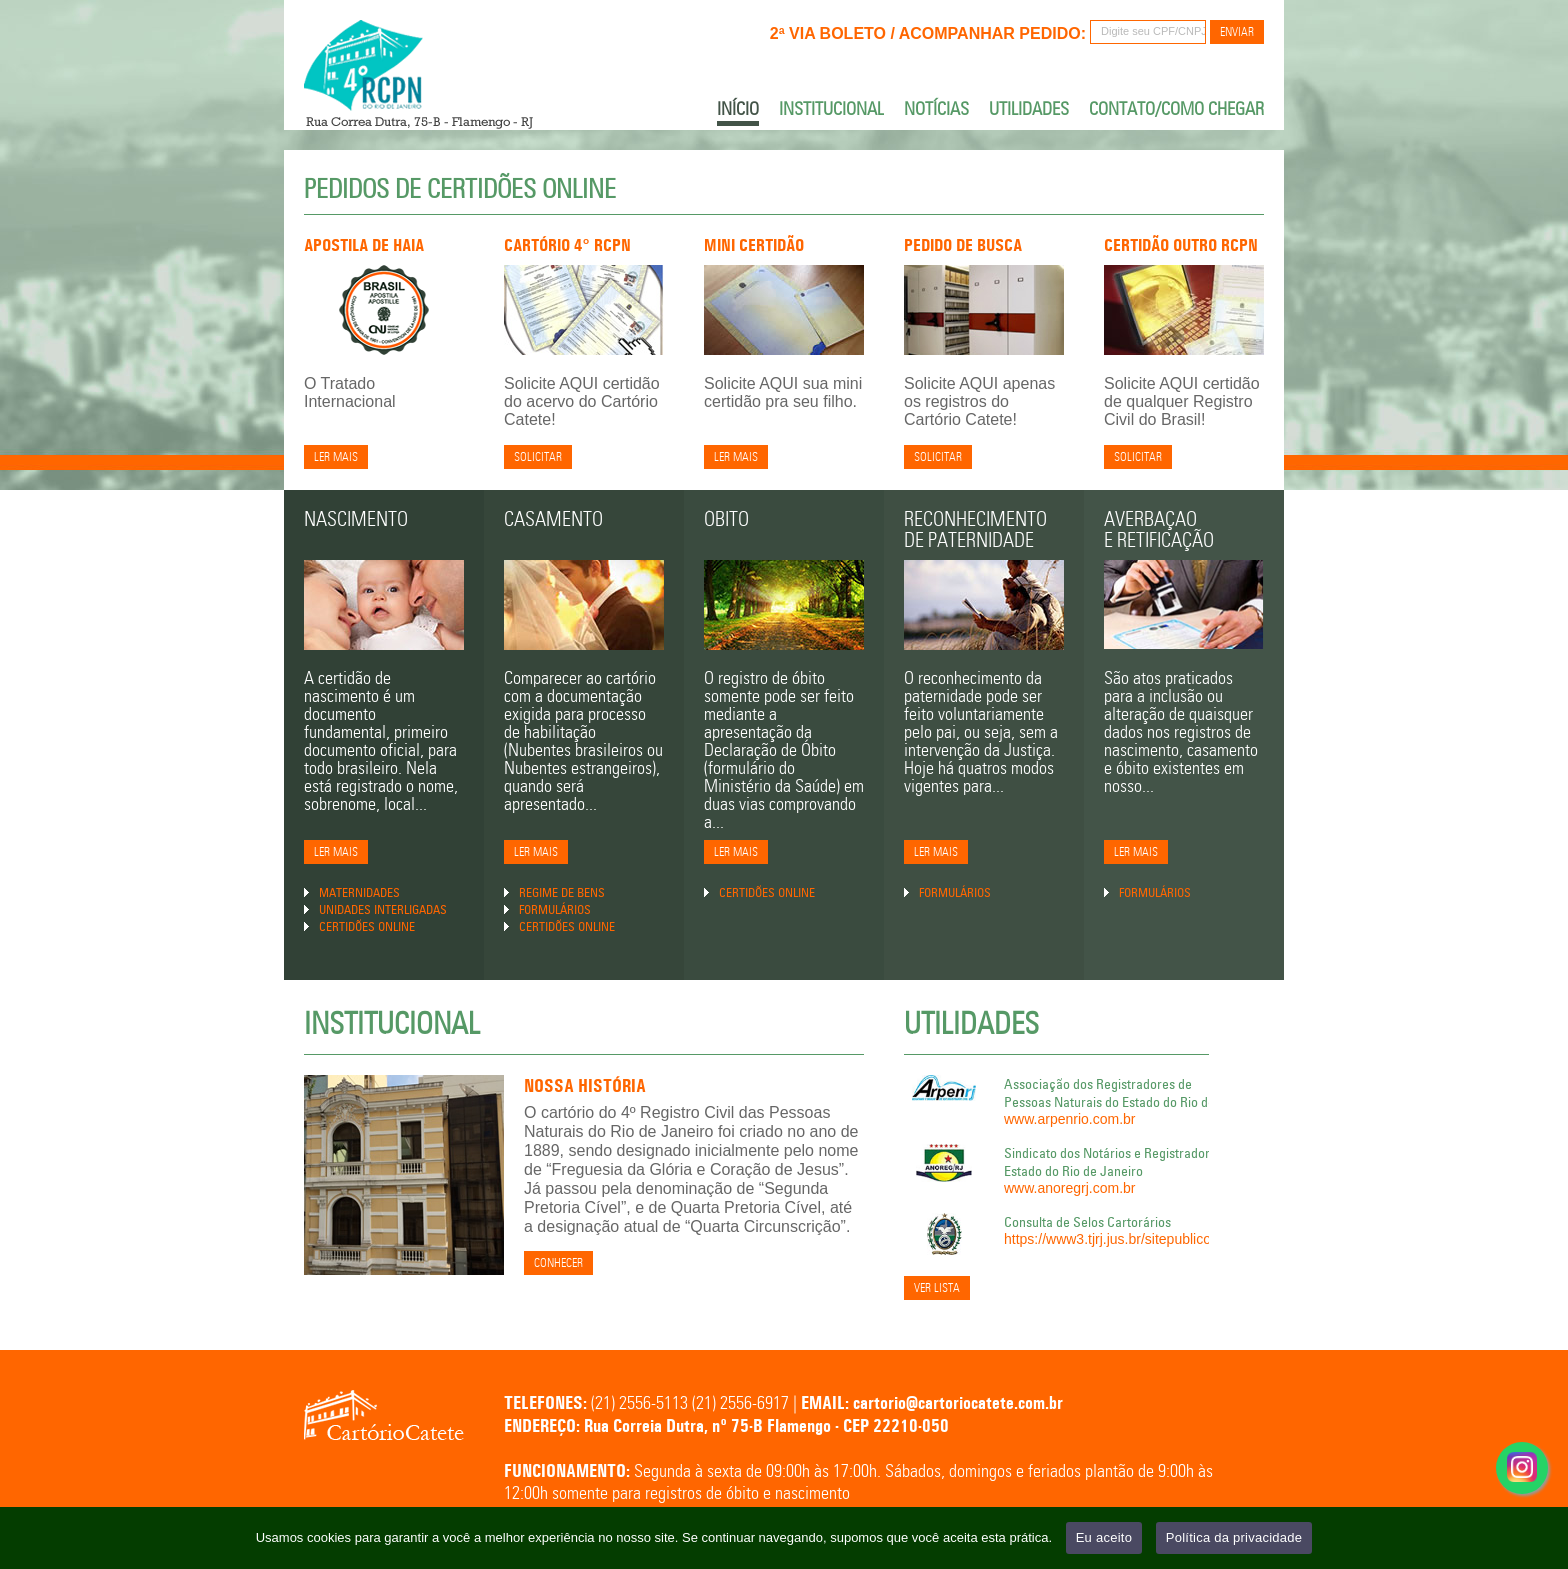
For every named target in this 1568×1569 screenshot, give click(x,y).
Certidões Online (367, 926)
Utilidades (1029, 108)
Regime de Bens (562, 892)
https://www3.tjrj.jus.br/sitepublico (1107, 1239)
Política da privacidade (1234, 1537)
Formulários (555, 909)
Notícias (936, 108)
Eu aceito (1104, 1537)
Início (738, 110)
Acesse (1522, 1500)
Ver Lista (937, 1288)
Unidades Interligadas (383, 909)
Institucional (831, 108)
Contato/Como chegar (1176, 108)
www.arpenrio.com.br (1070, 1119)
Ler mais (336, 457)
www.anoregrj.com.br (1070, 1188)
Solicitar (538, 457)
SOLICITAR (1138, 457)
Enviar (1237, 32)
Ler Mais (336, 852)
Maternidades (359, 892)
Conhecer (558, 1263)
